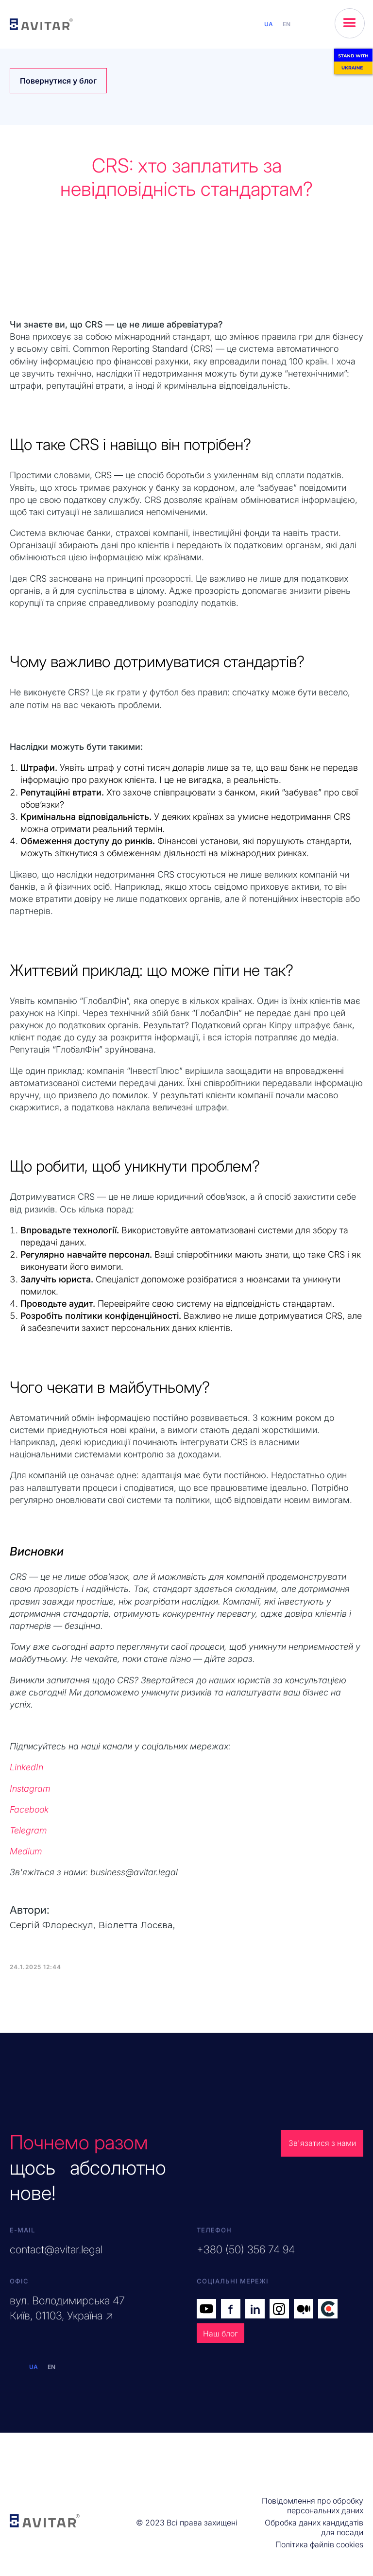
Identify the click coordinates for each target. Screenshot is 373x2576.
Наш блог (220, 2333)
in (255, 2309)
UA (268, 24)
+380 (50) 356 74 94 (246, 2249)
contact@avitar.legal (56, 2249)
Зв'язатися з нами (322, 2143)
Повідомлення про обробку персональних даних (312, 2505)
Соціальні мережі (233, 2281)
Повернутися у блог (58, 81)
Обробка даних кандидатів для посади (314, 2527)
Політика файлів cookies (319, 2544)
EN (286, 24)
